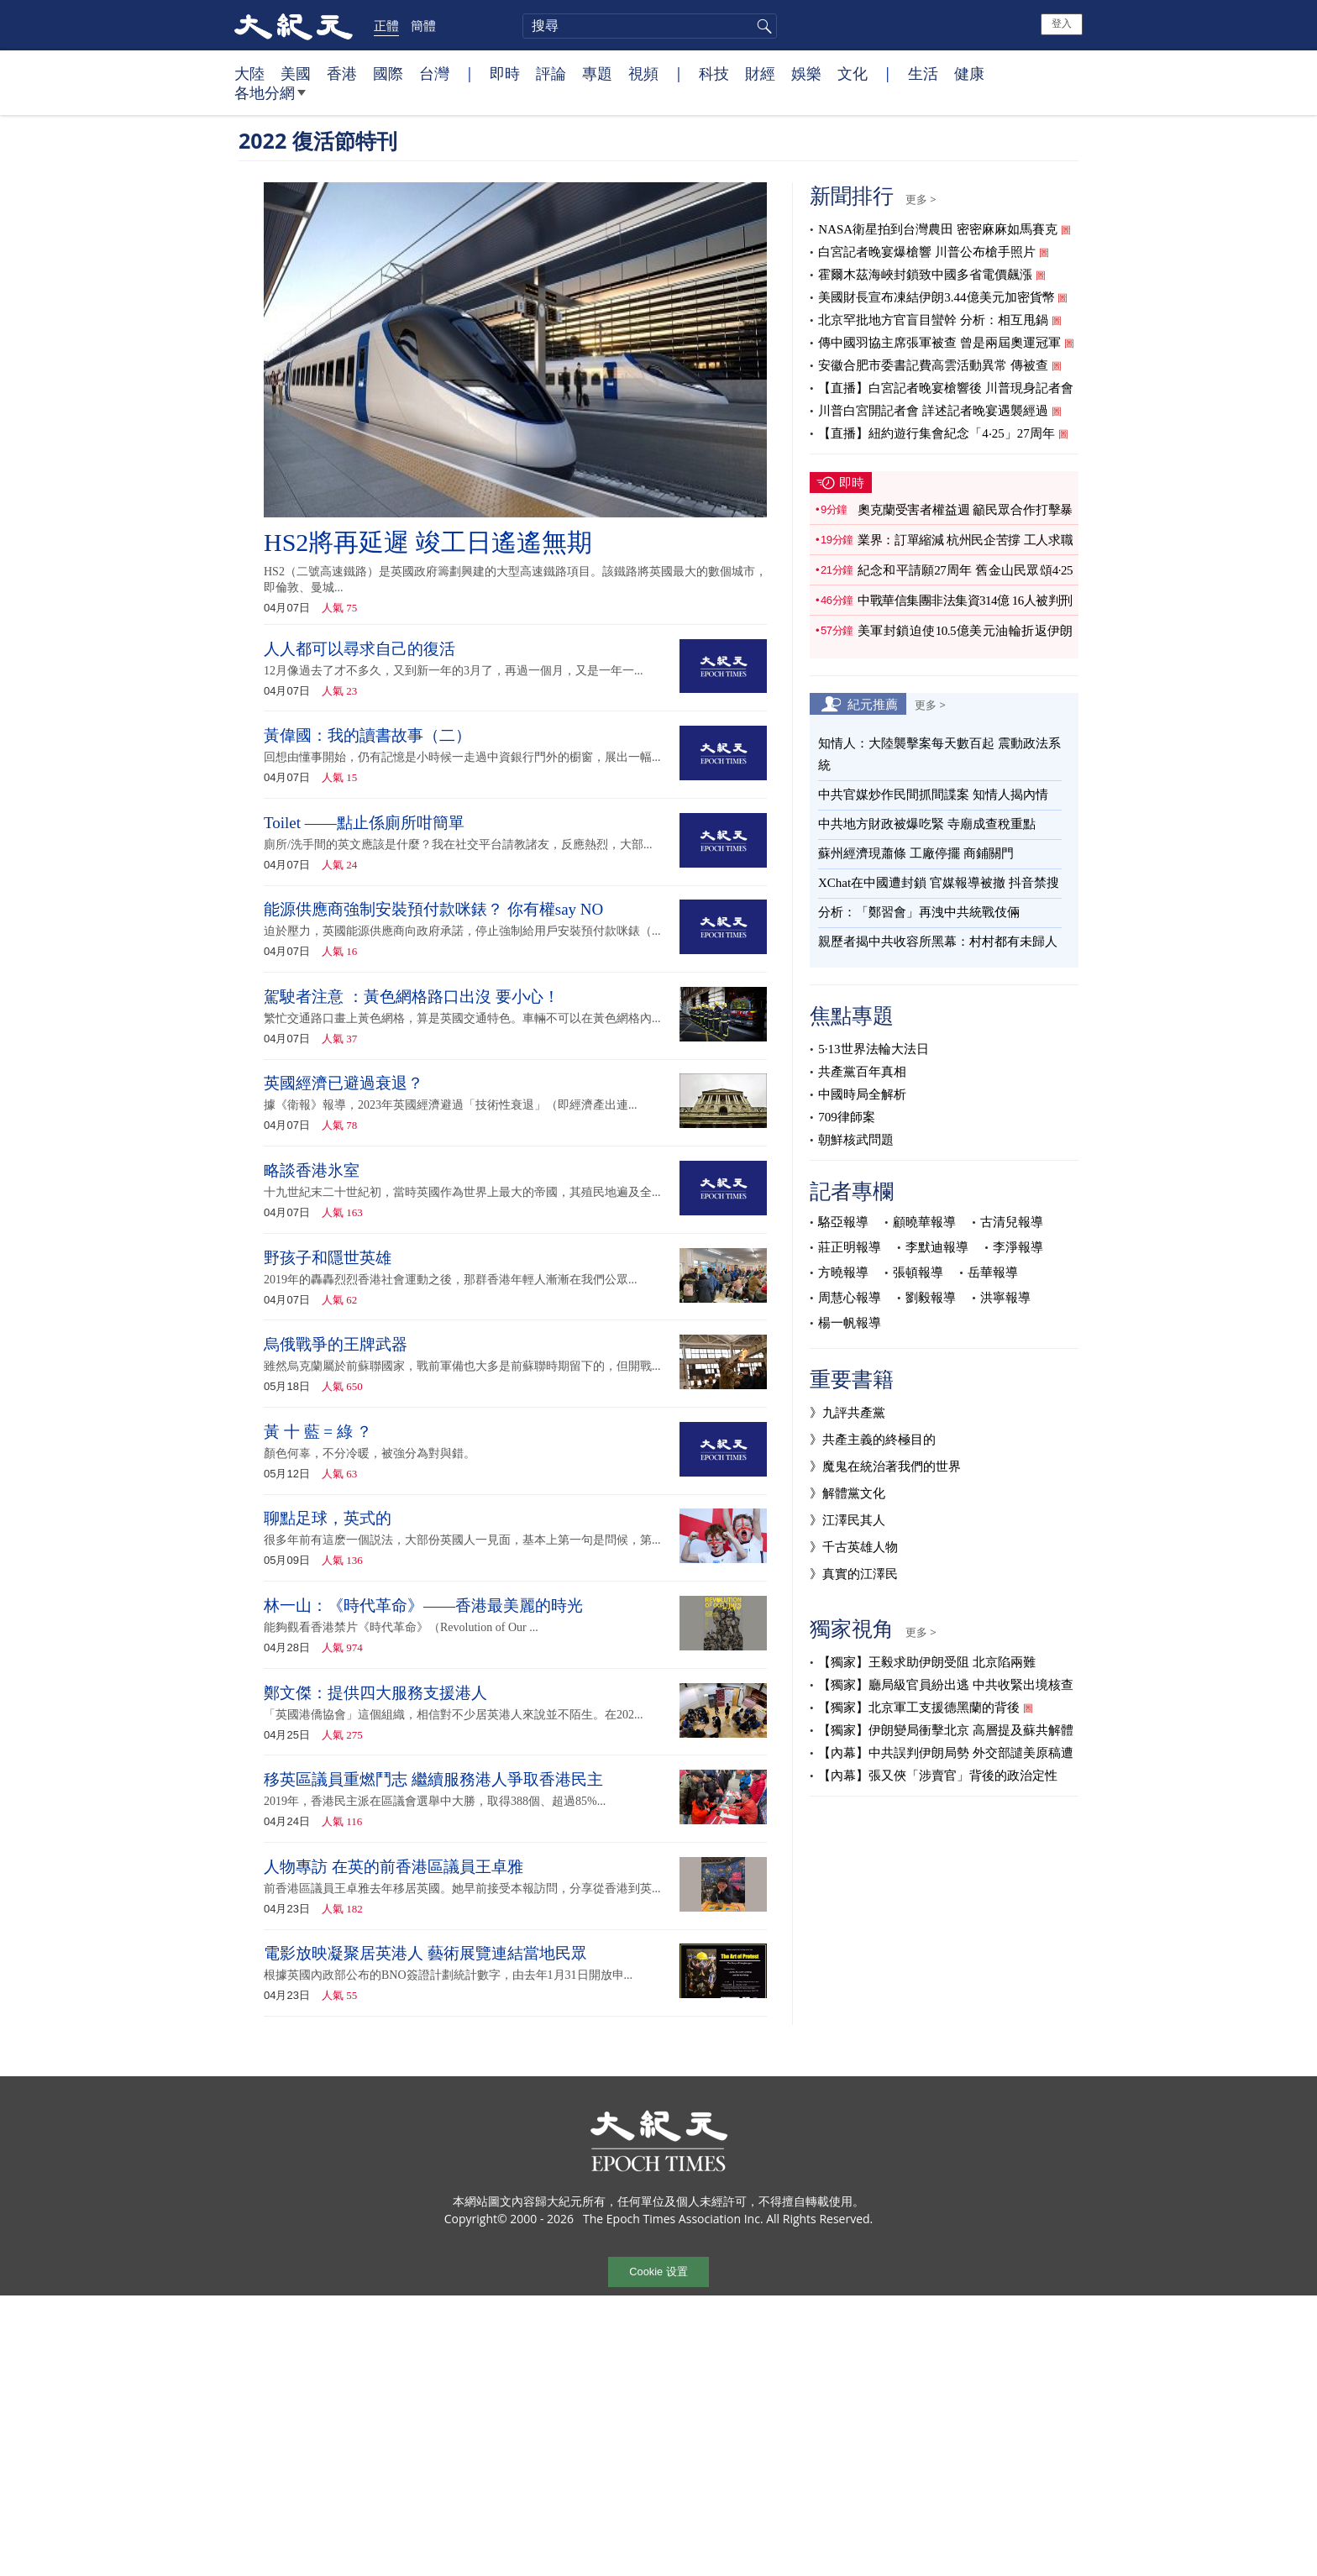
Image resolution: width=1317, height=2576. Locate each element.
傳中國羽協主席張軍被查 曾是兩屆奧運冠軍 (939, 342)
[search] (649, 26)
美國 (296, 73)
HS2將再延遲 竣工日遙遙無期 (428, 542)
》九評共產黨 (847, 1412)
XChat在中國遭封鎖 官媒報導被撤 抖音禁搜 (938, 882)
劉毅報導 (930, 1297)
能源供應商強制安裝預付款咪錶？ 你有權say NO (433, 909)
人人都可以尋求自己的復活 (359, 649)
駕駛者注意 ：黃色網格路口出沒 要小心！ (411, 996)
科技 (714, 73)
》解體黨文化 (847, 1493)
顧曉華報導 (924, 1222)
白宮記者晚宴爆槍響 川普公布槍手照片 (927, 252)
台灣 (434, 73)
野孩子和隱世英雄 (327, 1258)
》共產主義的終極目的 (873, 1439)
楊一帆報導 (849, 1323)
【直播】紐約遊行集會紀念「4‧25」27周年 (936, 433)
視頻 (643, 73)
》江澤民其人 (847, 1520)
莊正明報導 (849, 1247)
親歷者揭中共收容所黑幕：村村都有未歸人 (937, 941)
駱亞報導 (843, 1222)
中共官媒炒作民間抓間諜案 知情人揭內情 (933, 794)
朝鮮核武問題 (856, 1139)
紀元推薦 (872, 703)
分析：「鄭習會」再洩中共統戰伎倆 (919, 912)
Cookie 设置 (658, 2271)
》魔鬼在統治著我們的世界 (885, 1466)
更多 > (921, 199)
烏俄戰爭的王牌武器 (335, 1344)
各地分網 (270, 99)
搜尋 (761, 26)
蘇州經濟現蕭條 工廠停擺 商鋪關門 (916, 853)
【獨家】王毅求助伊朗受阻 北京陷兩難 (927, 1662)
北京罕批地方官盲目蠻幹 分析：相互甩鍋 (933, 320)
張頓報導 (918, 1272)
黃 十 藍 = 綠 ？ (318, 1431)
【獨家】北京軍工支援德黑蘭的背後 (919, 1707)
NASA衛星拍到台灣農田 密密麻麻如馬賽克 (937, 229)
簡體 (423, 25)
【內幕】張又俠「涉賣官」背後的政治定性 (937, 1775)
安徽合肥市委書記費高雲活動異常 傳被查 (933, 365)
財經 (760, 73)
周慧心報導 (849, 1297)
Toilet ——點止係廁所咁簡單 (364, 823)
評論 (551, 73)
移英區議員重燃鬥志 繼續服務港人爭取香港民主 (433, 1779)
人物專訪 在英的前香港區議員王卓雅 (393, 1867)
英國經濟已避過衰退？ (343, 1083)
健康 (969, 73)
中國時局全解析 (862, 1094)
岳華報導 (993, 1272)
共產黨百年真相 (862, 1071)
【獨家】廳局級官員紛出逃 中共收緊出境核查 (945, 1685)
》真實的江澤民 (854, 1574)
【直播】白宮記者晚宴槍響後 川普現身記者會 (945, 388)
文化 (852, 73)
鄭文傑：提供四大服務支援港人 (375, 1693)
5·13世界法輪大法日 (873, 1049)
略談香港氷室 (311, 1170)
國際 (388, 73)
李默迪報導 (936, 1247)
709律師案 (846, 1117)
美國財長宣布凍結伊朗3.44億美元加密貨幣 (936, 297)
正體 (386, 25)
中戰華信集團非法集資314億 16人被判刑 (965, 600)
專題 (597, 73)
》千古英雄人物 (854, 1547)
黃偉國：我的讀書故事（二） (367, 735)
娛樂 (806, 73)
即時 (505, 73)
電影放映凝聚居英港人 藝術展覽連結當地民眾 (425, 1953)
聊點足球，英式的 (327, 1518)
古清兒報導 (1011, 1222)
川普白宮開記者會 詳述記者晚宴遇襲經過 (933, 410)
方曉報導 (843, 1272)
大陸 (249, 73)
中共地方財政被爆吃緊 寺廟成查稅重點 (927, 824)
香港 (342, 73)
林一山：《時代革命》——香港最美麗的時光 (423, 1605)
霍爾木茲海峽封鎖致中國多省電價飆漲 (925, 274)
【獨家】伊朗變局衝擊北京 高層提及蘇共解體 (945, 1730)
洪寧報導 (1005, 1297)
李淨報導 (1018, 1247)
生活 (923, 73)
